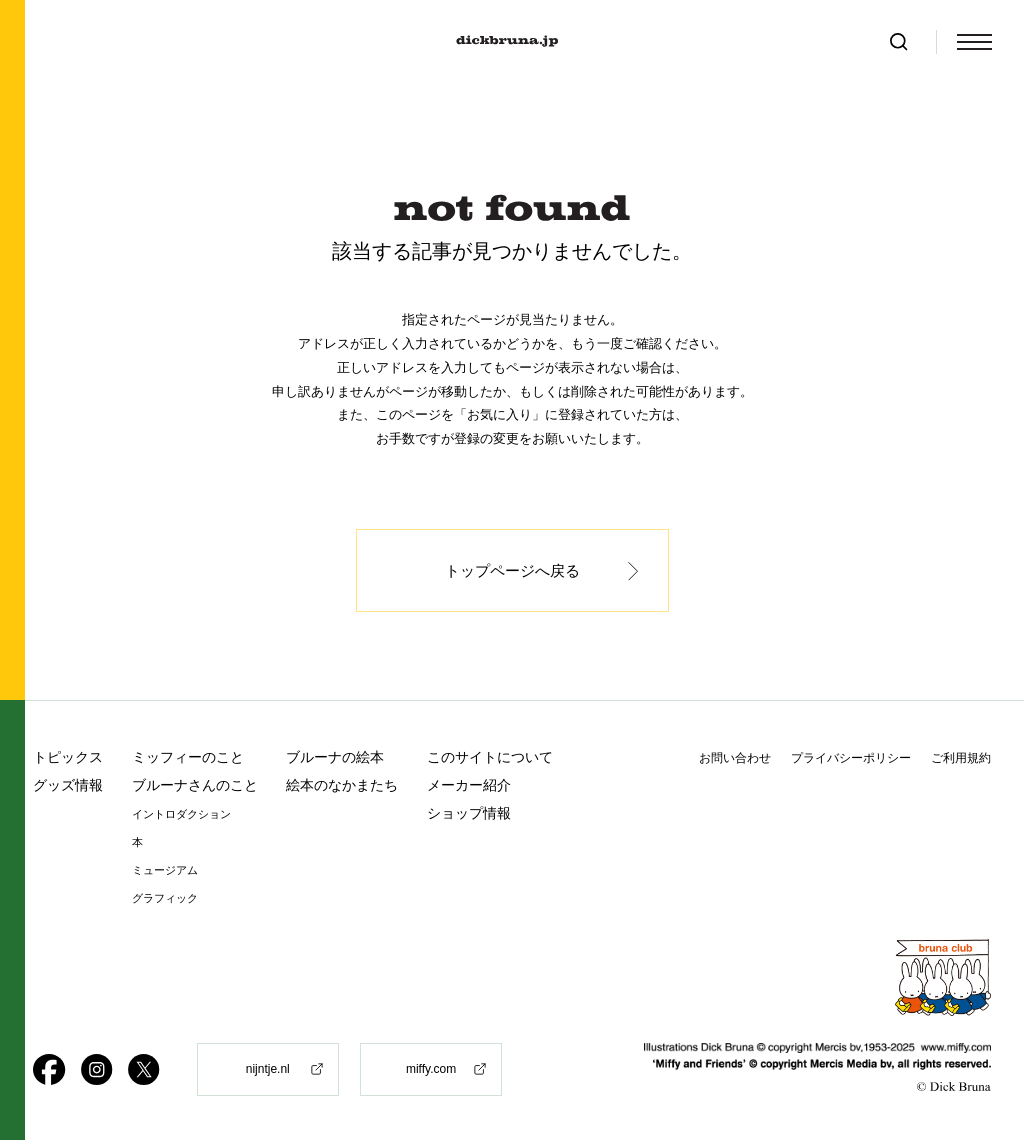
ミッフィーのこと (188, 757)
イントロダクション (181, 814)
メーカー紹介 (469, 785)
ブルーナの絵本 (335, 757)
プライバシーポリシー (851, 758)
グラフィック (165, 898)
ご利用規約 (961, 758)
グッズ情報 (68, 785)
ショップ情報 (469, 813)
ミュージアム (165, 870)
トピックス (68, 757)
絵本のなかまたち (342, 785)
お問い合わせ (735, 758)
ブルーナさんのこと (195, 785)
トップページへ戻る (512, 570)
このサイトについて (490, 757)
